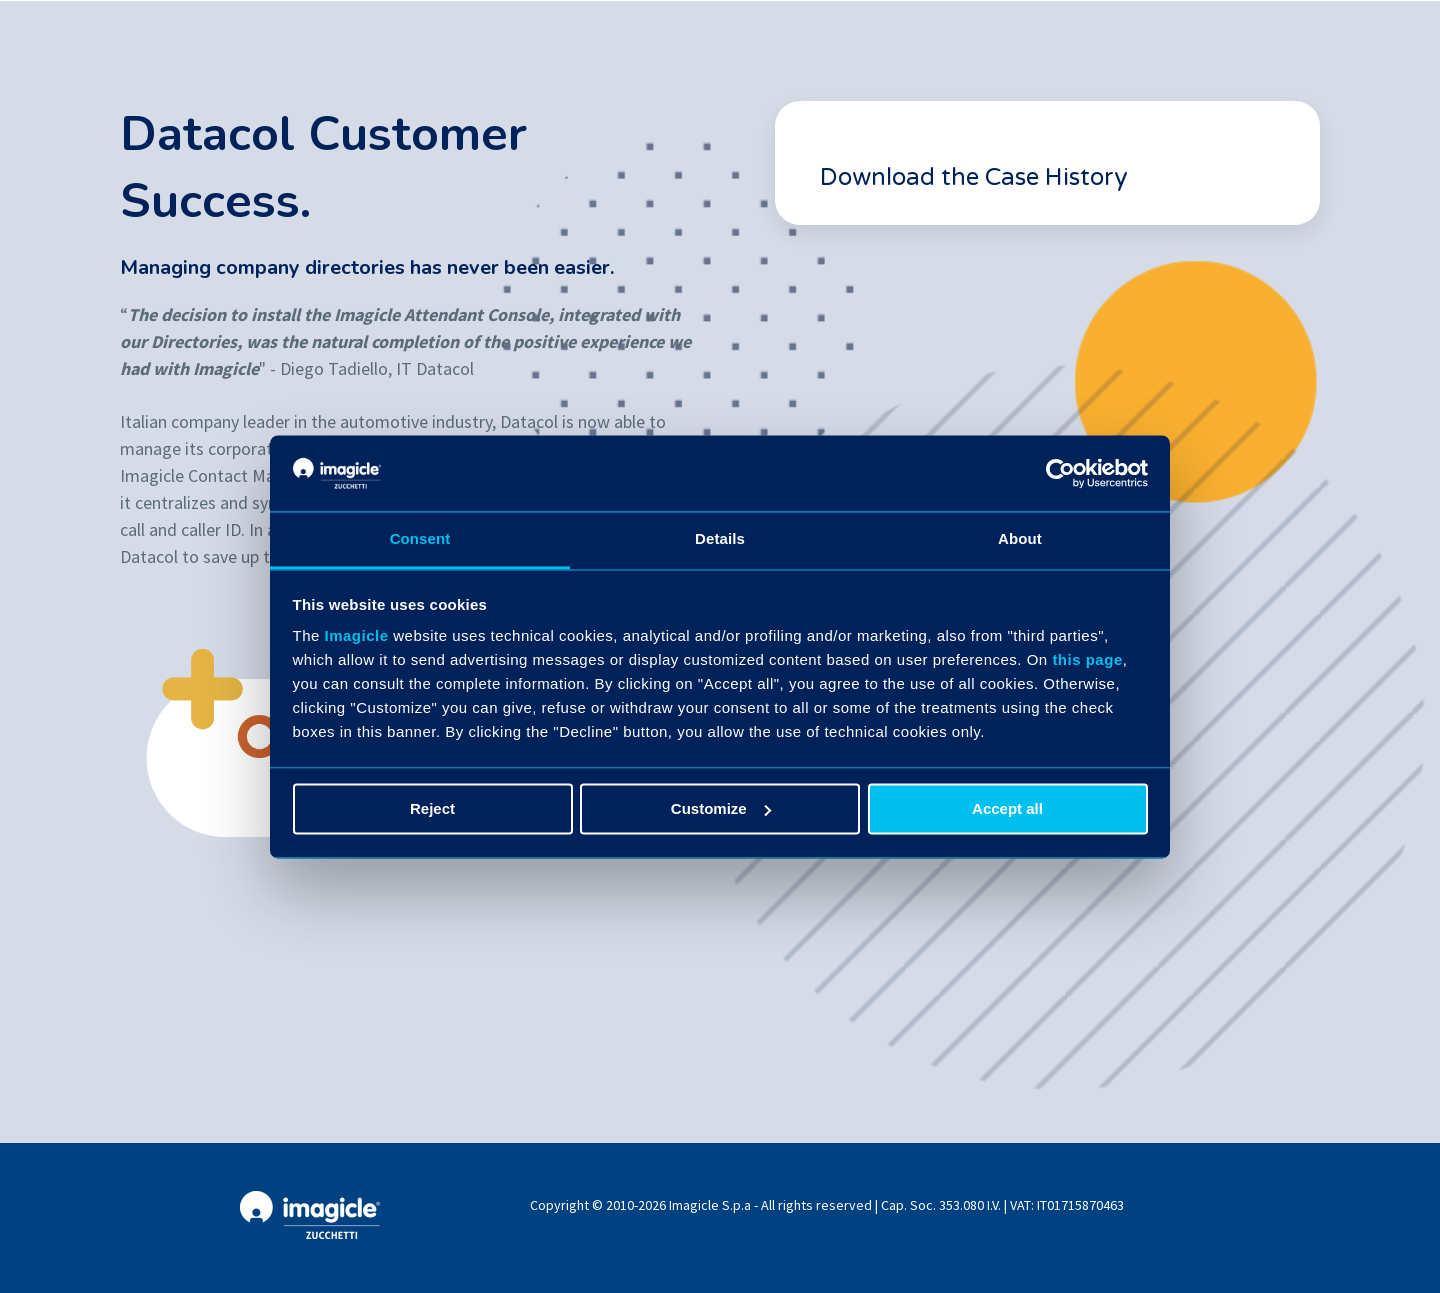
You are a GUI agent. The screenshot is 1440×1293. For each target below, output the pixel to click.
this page (1087, 660)
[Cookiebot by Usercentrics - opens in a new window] (1060, 473)
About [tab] (1020, 539)
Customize (721, 808)
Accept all (1007, 808)
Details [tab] (720, 539)
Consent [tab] (420, 539)
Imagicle (357, 636)
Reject (432, 808)
